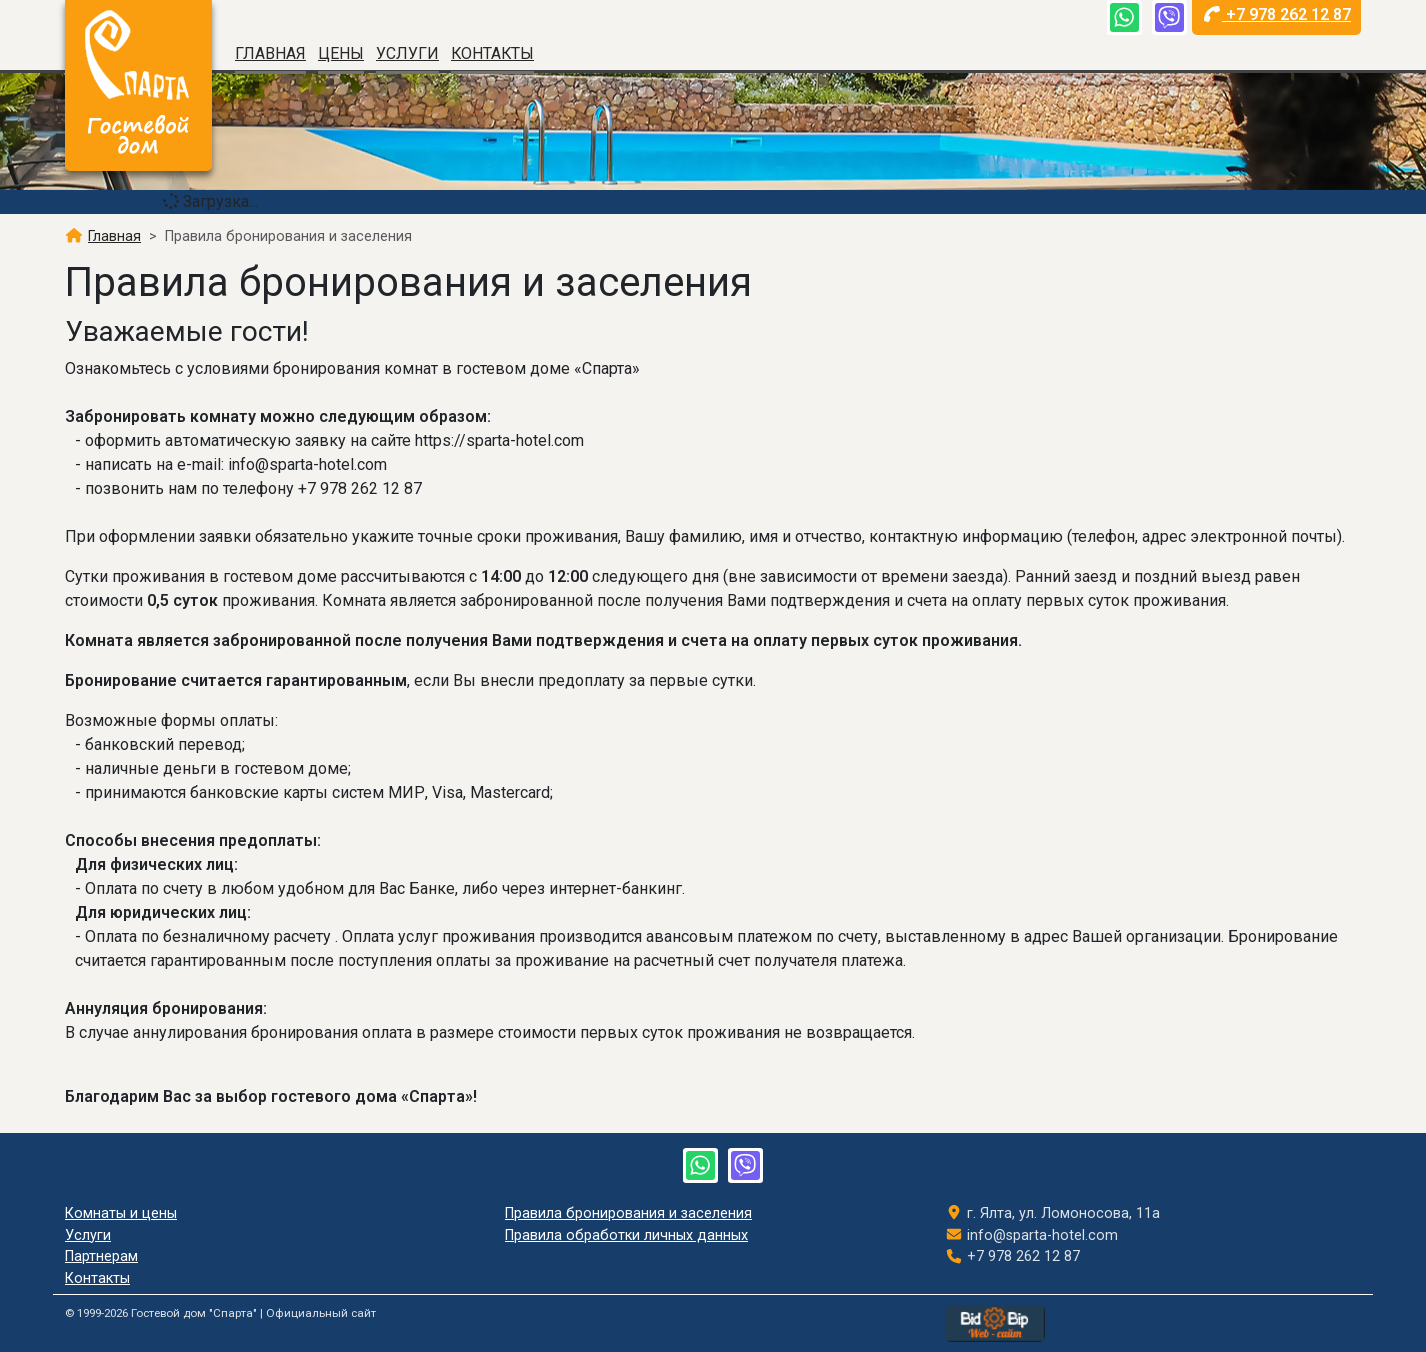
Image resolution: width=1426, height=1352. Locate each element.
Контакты (492, 53)
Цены (341, 53)
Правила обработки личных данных (626, 1235)
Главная (270, 53)
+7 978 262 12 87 (1277, 14)
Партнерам (101, 1256)
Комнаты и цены (121, 1213)
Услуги (407, 53)
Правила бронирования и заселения (628, 1213)
